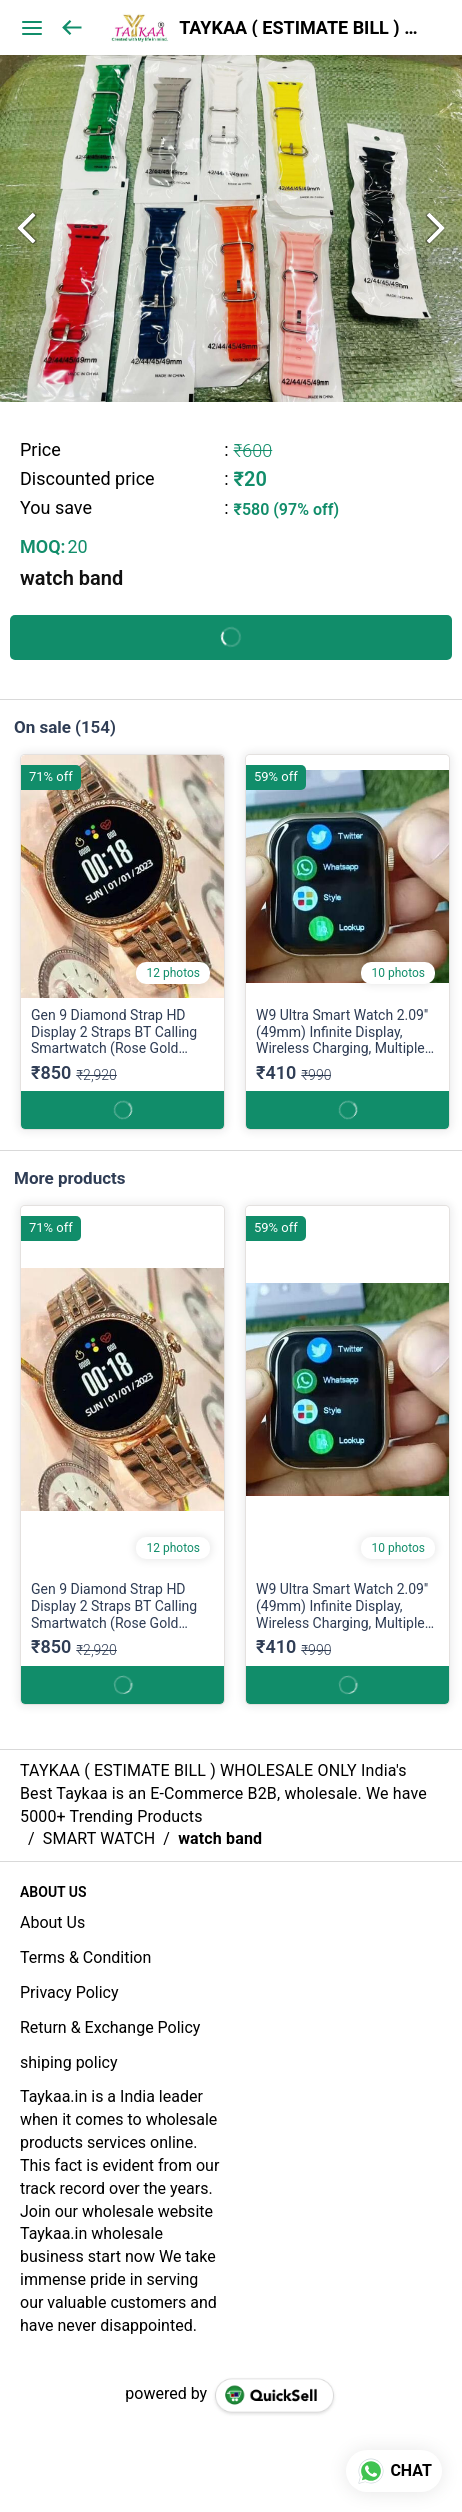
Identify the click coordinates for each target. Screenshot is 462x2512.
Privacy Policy (69, 1992)
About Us (52, 1922)
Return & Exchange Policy (110, 2027)
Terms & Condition (85, 1957)
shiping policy (68, 2062)
